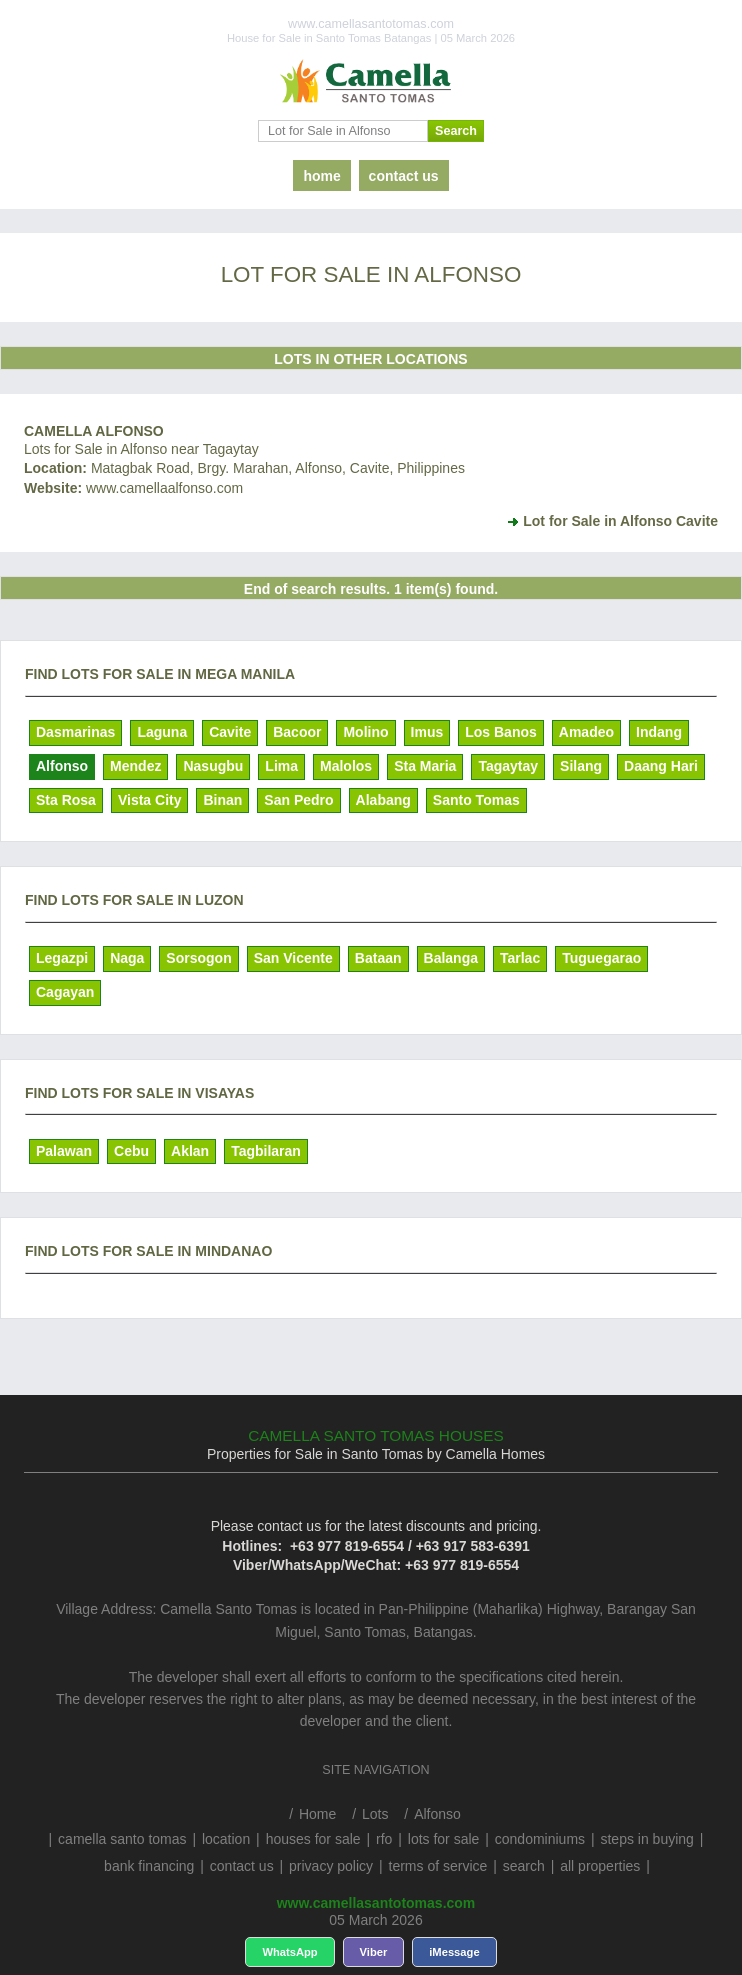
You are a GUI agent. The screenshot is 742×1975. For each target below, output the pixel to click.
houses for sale (313, 1839)
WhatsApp (289, 1952)
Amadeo (586, 732)
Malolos (346, 766)
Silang (581, 766)
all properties (600, 1866)
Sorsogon (198, 958)
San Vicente (293, 958)
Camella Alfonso (94, 431)
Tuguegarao (601, 958)
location (226, 1839)
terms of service (438, 1866)
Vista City (150, 800)
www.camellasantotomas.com (376, 1903)
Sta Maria (425, 766)
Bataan (378, 958)
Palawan (64, 1151)
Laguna (162, 732)
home (321, 176)
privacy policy (331, 1866)
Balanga (451, 958)
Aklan (190, 1151)
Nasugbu (213, 766)
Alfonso (62, 766)
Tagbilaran (266, 1151)
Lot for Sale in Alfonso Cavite (620, 521)
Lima (281, 766)
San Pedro (298, 800)
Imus (427, 732)
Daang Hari (661, 766)
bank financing (149, 1866)
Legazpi (62, 958)
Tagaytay (508, 766)
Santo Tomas (476, 800)
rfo (384, 1839)
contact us (404, 176)
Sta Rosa (66, 800)
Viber (374, 1952)
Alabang (383, 800)
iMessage (454, 1952)
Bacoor (297, 732)
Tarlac (520, 958)
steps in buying (646, 1839)
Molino (365, 732)
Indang (659, 732)
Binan (222, 800)
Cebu (131, 1151)
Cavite (230, 732)
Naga (127, 958)
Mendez (135, 766)
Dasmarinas (75, 732)
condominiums (540, 1839)
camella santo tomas (122, 1839)
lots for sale (444, 1839)
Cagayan (65, 992)
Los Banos (501, 732)
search (524, 1866)
